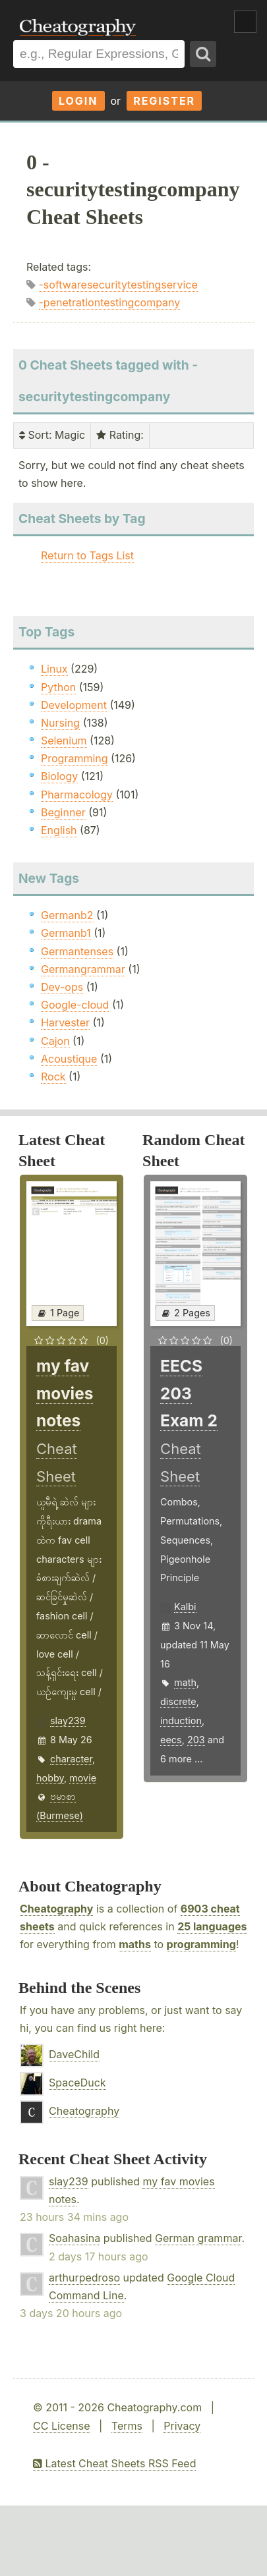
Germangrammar (83, 969)
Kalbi (185, 1606)
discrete (178, 1701)
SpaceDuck (77, 2082)
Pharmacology (77, 794)
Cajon (55, 1041)
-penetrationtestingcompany (110, 302)
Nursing (60, 722)
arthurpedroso (84, 2277)
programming (201, 1944)
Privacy (181, 2425)
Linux (54, 668)
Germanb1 (66, 932)
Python (58, 687)
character (71, 1758)
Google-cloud (75, 1004)
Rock (53, 1076)
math (185, 1682)
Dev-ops (62, 987)
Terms (126, 2425)
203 (196, 1739)
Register (164, 100)
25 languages (212, 1926)
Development (74, 705)
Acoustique (69, 1058)
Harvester (65, 1022)
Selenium (64, 740)
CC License (61, 2425)
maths (135, 1944)
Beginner (63, 812)
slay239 (68, 1720)
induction (181, 1720)
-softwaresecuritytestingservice (118, 284)
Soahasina (74, 2238)
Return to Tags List (87, 555)
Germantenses (77, 951)
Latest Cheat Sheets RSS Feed (114, 2463)
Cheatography (56, 1908)
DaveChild (74, 2054)
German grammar (198, 2238)
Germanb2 (67, 915)
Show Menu (245, 22)
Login (78, 100)
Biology (59, 776)
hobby (50, 1777)
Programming (74, 758)
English (59, 830)
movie (82, 1777)
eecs (171, 1739)
